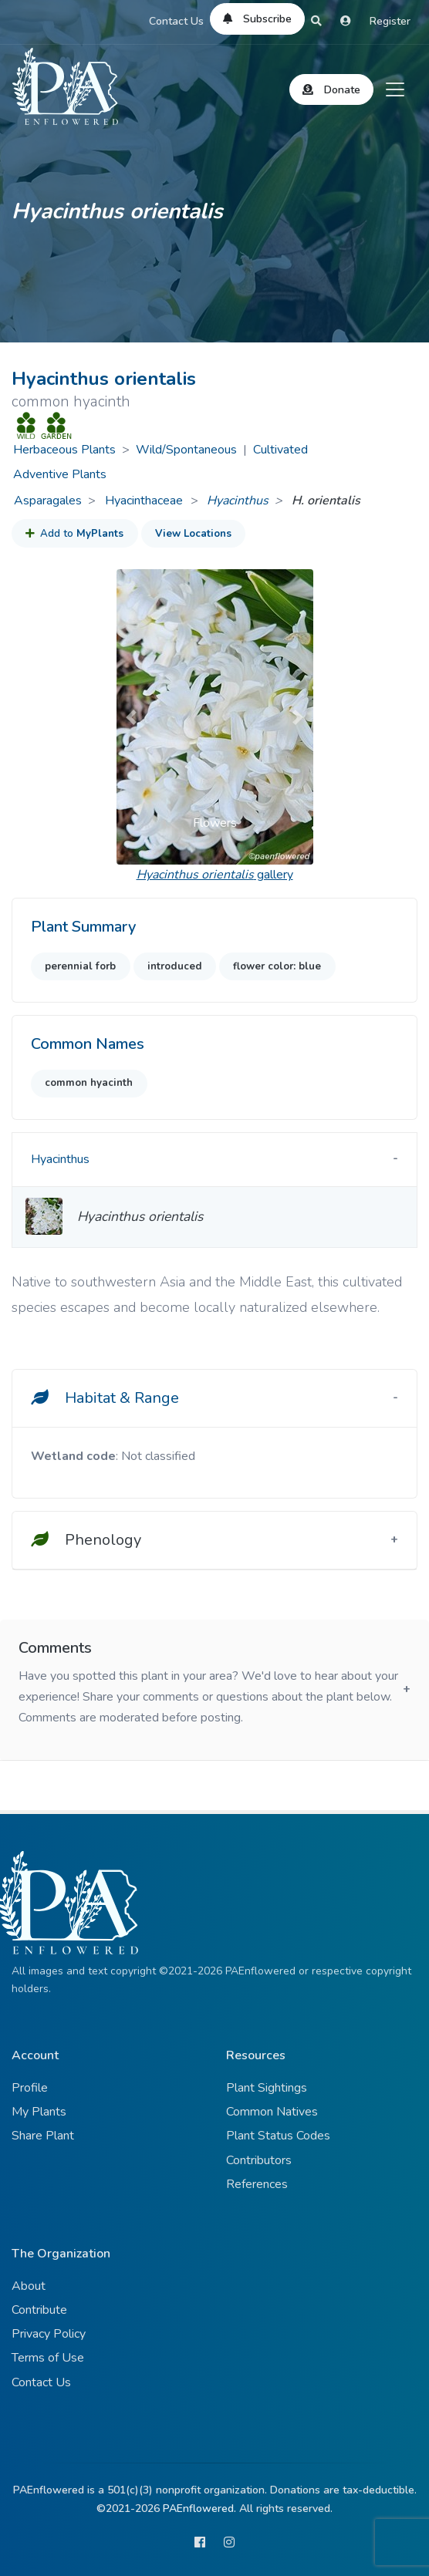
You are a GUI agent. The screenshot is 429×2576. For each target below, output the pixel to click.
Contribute (39, 2309)
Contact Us (176, 21)
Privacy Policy (49, 2333)
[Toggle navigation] (395, 89)
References (257, 2184)
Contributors (259, 2160)
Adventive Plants (59, 474)
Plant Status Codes (278, 2135)
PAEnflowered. (199, 2508)
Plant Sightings (266, 2087)
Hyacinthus (238, 500)
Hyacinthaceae (145, 500)
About (29, 2286)
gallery (215, 874)
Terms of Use (48, 2357)
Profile (30, 2087)
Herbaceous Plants (64, 449)
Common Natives (272, 2111)
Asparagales (48, 500)
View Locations (193, 534)
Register (390, 21)
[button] (131, 717)
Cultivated (280, 449)
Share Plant (43, 2135)
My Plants (39, 2111)
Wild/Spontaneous (186, 449)
